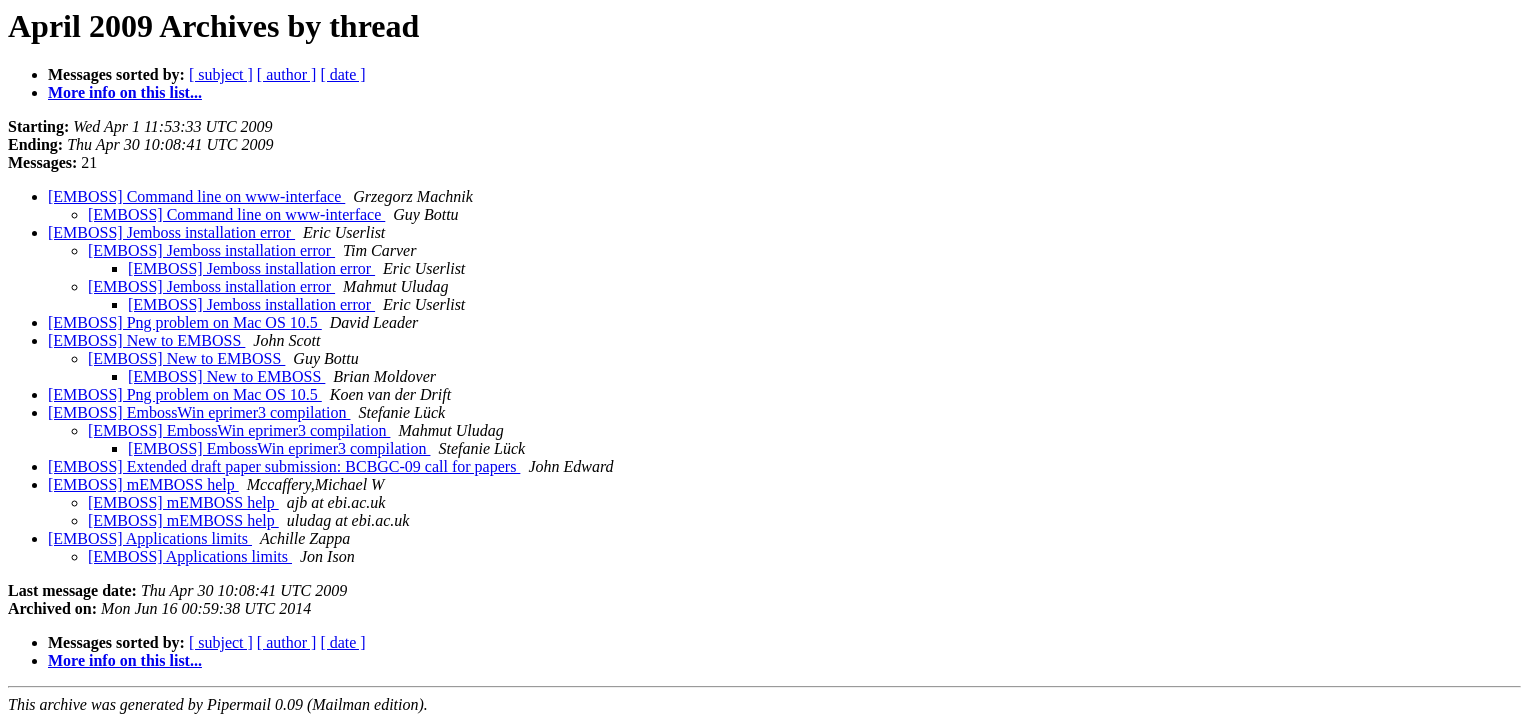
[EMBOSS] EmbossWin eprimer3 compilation (199, 412)
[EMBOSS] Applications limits (150, 538)
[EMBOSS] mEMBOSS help (143, 484)
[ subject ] (221, 74)
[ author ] (287, 74)
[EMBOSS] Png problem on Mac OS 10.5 (185, 322)
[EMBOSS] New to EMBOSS (146, 340)
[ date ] (342, 74)
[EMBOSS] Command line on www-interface (196, 196)
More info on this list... (125, 92)
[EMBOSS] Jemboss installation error (171, 232)
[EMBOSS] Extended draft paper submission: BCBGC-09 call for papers (284, 466)
